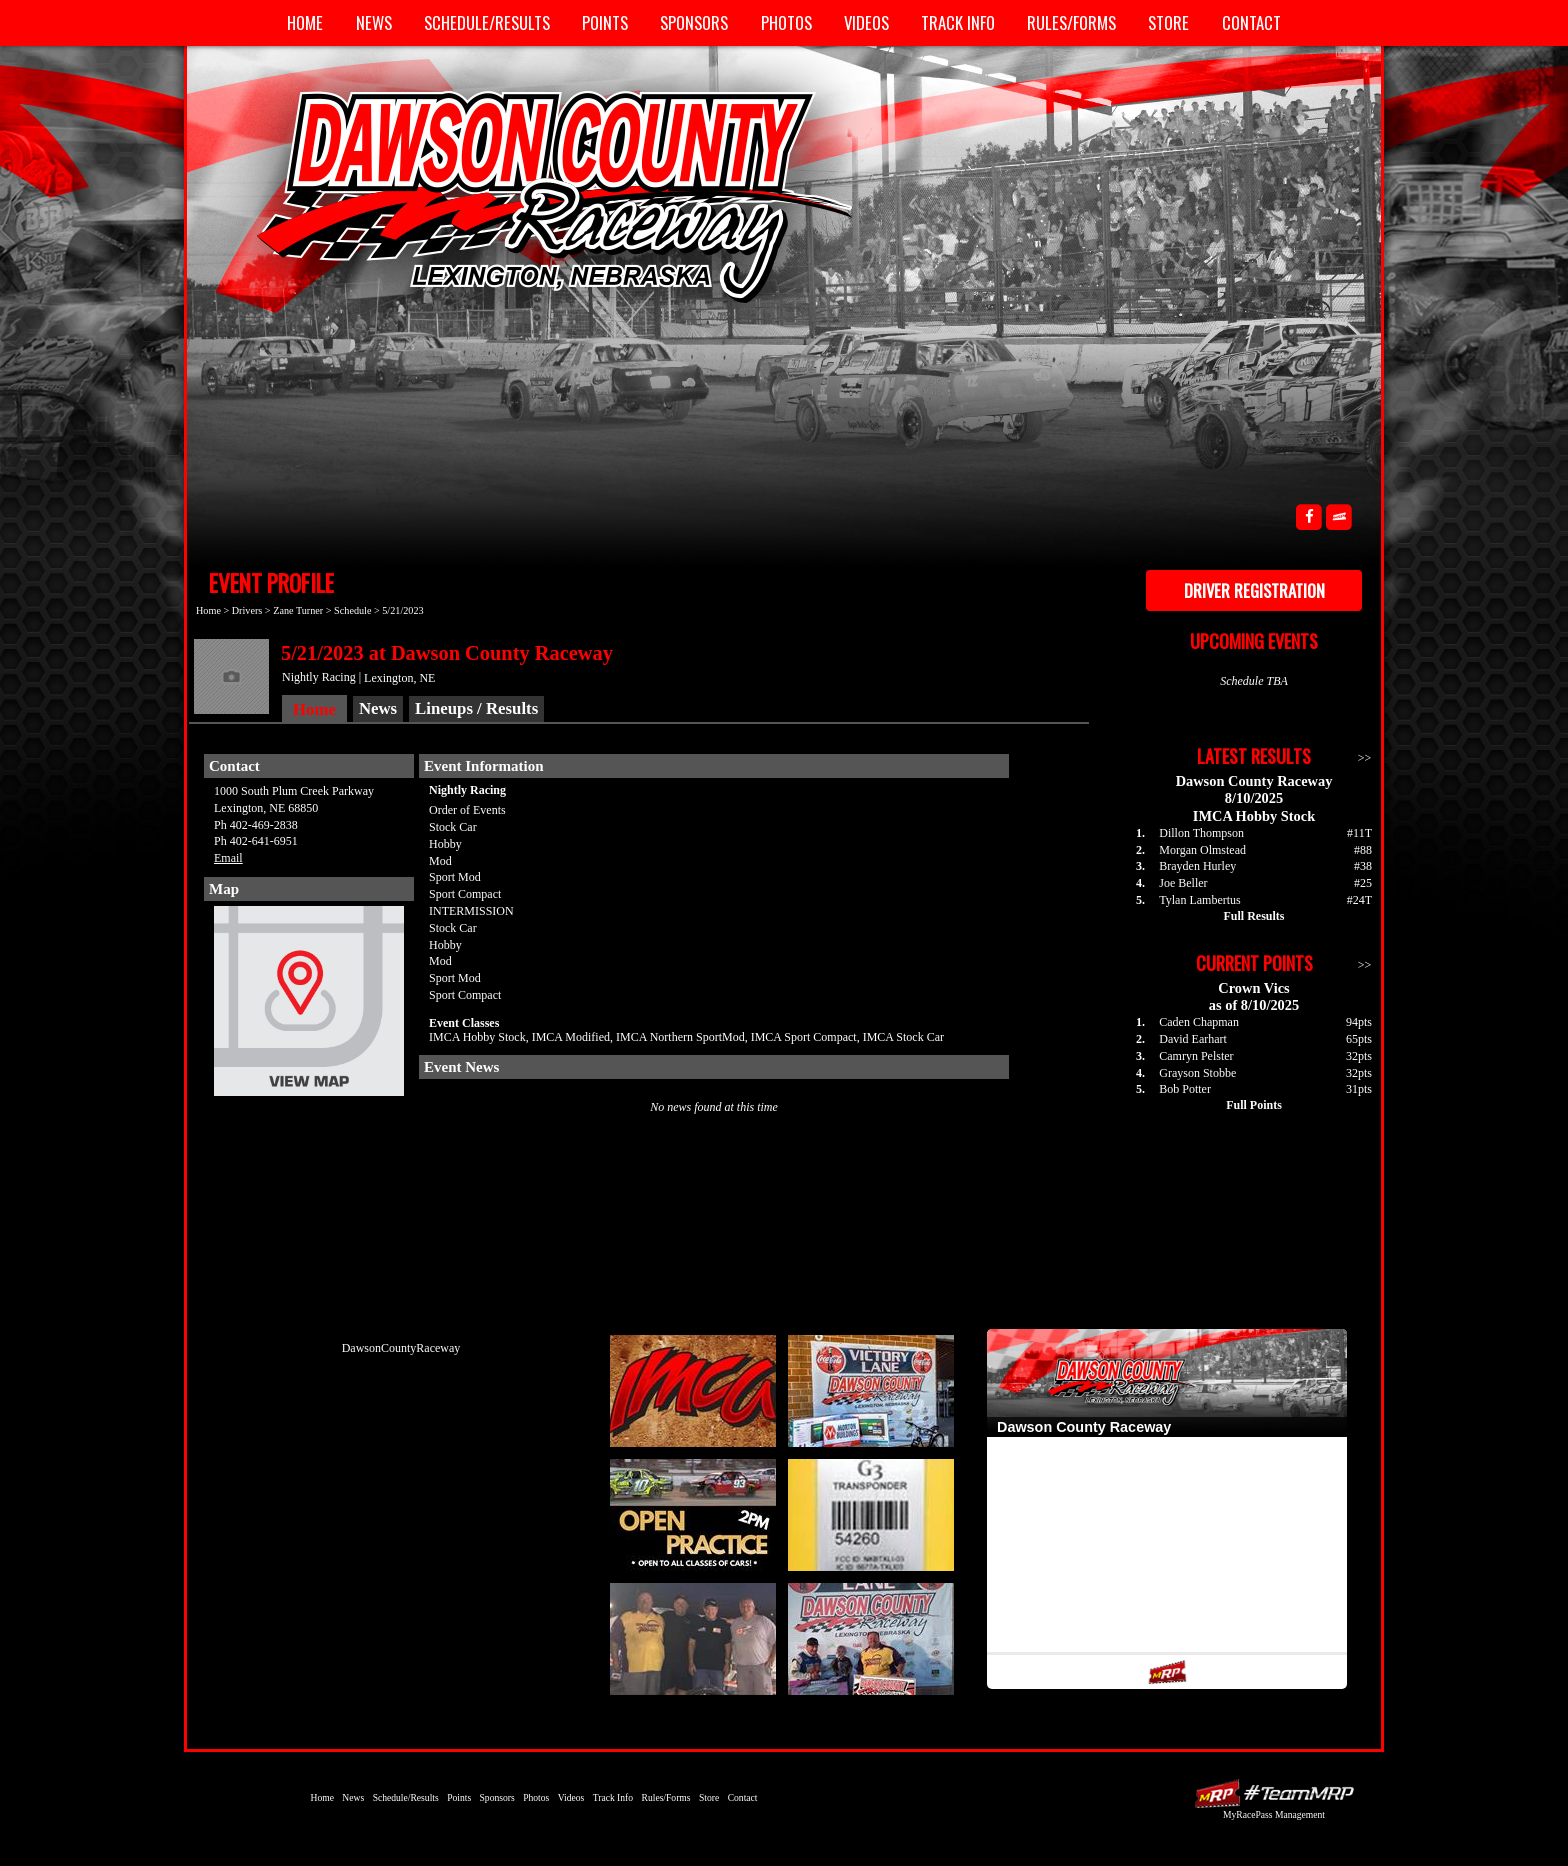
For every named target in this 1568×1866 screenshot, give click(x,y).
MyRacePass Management (1274, 1814)
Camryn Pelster (1196, 1056)
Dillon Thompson (1201, 833)
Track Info (958, 22)
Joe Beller (1183, 883)
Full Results (1253, 916)
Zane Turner (298, 610)
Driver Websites (1274, 1793)
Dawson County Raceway (534, 195)
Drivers (247, 610)
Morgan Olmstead (1202, 850)
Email (228, 858)
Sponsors (694, 22)
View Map (309, 1006)
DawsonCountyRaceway (401, 1348)
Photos (786, 22)
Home (305, 22)
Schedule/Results (487, 22)
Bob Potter (1185, 1089)
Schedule (352, 610)
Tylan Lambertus (1199, 900)
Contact (1251, 22)
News (374, 22)
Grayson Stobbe (1197, 1073)
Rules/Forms (1071, 22)
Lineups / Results (476, 708)
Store (1168, 22)
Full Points (1254, 1105)
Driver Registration (1254, 590)
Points (605, 22)
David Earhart (1193, 1039)
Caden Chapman (1199, 1022)
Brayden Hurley (1197, 866)
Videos (866, 22)
